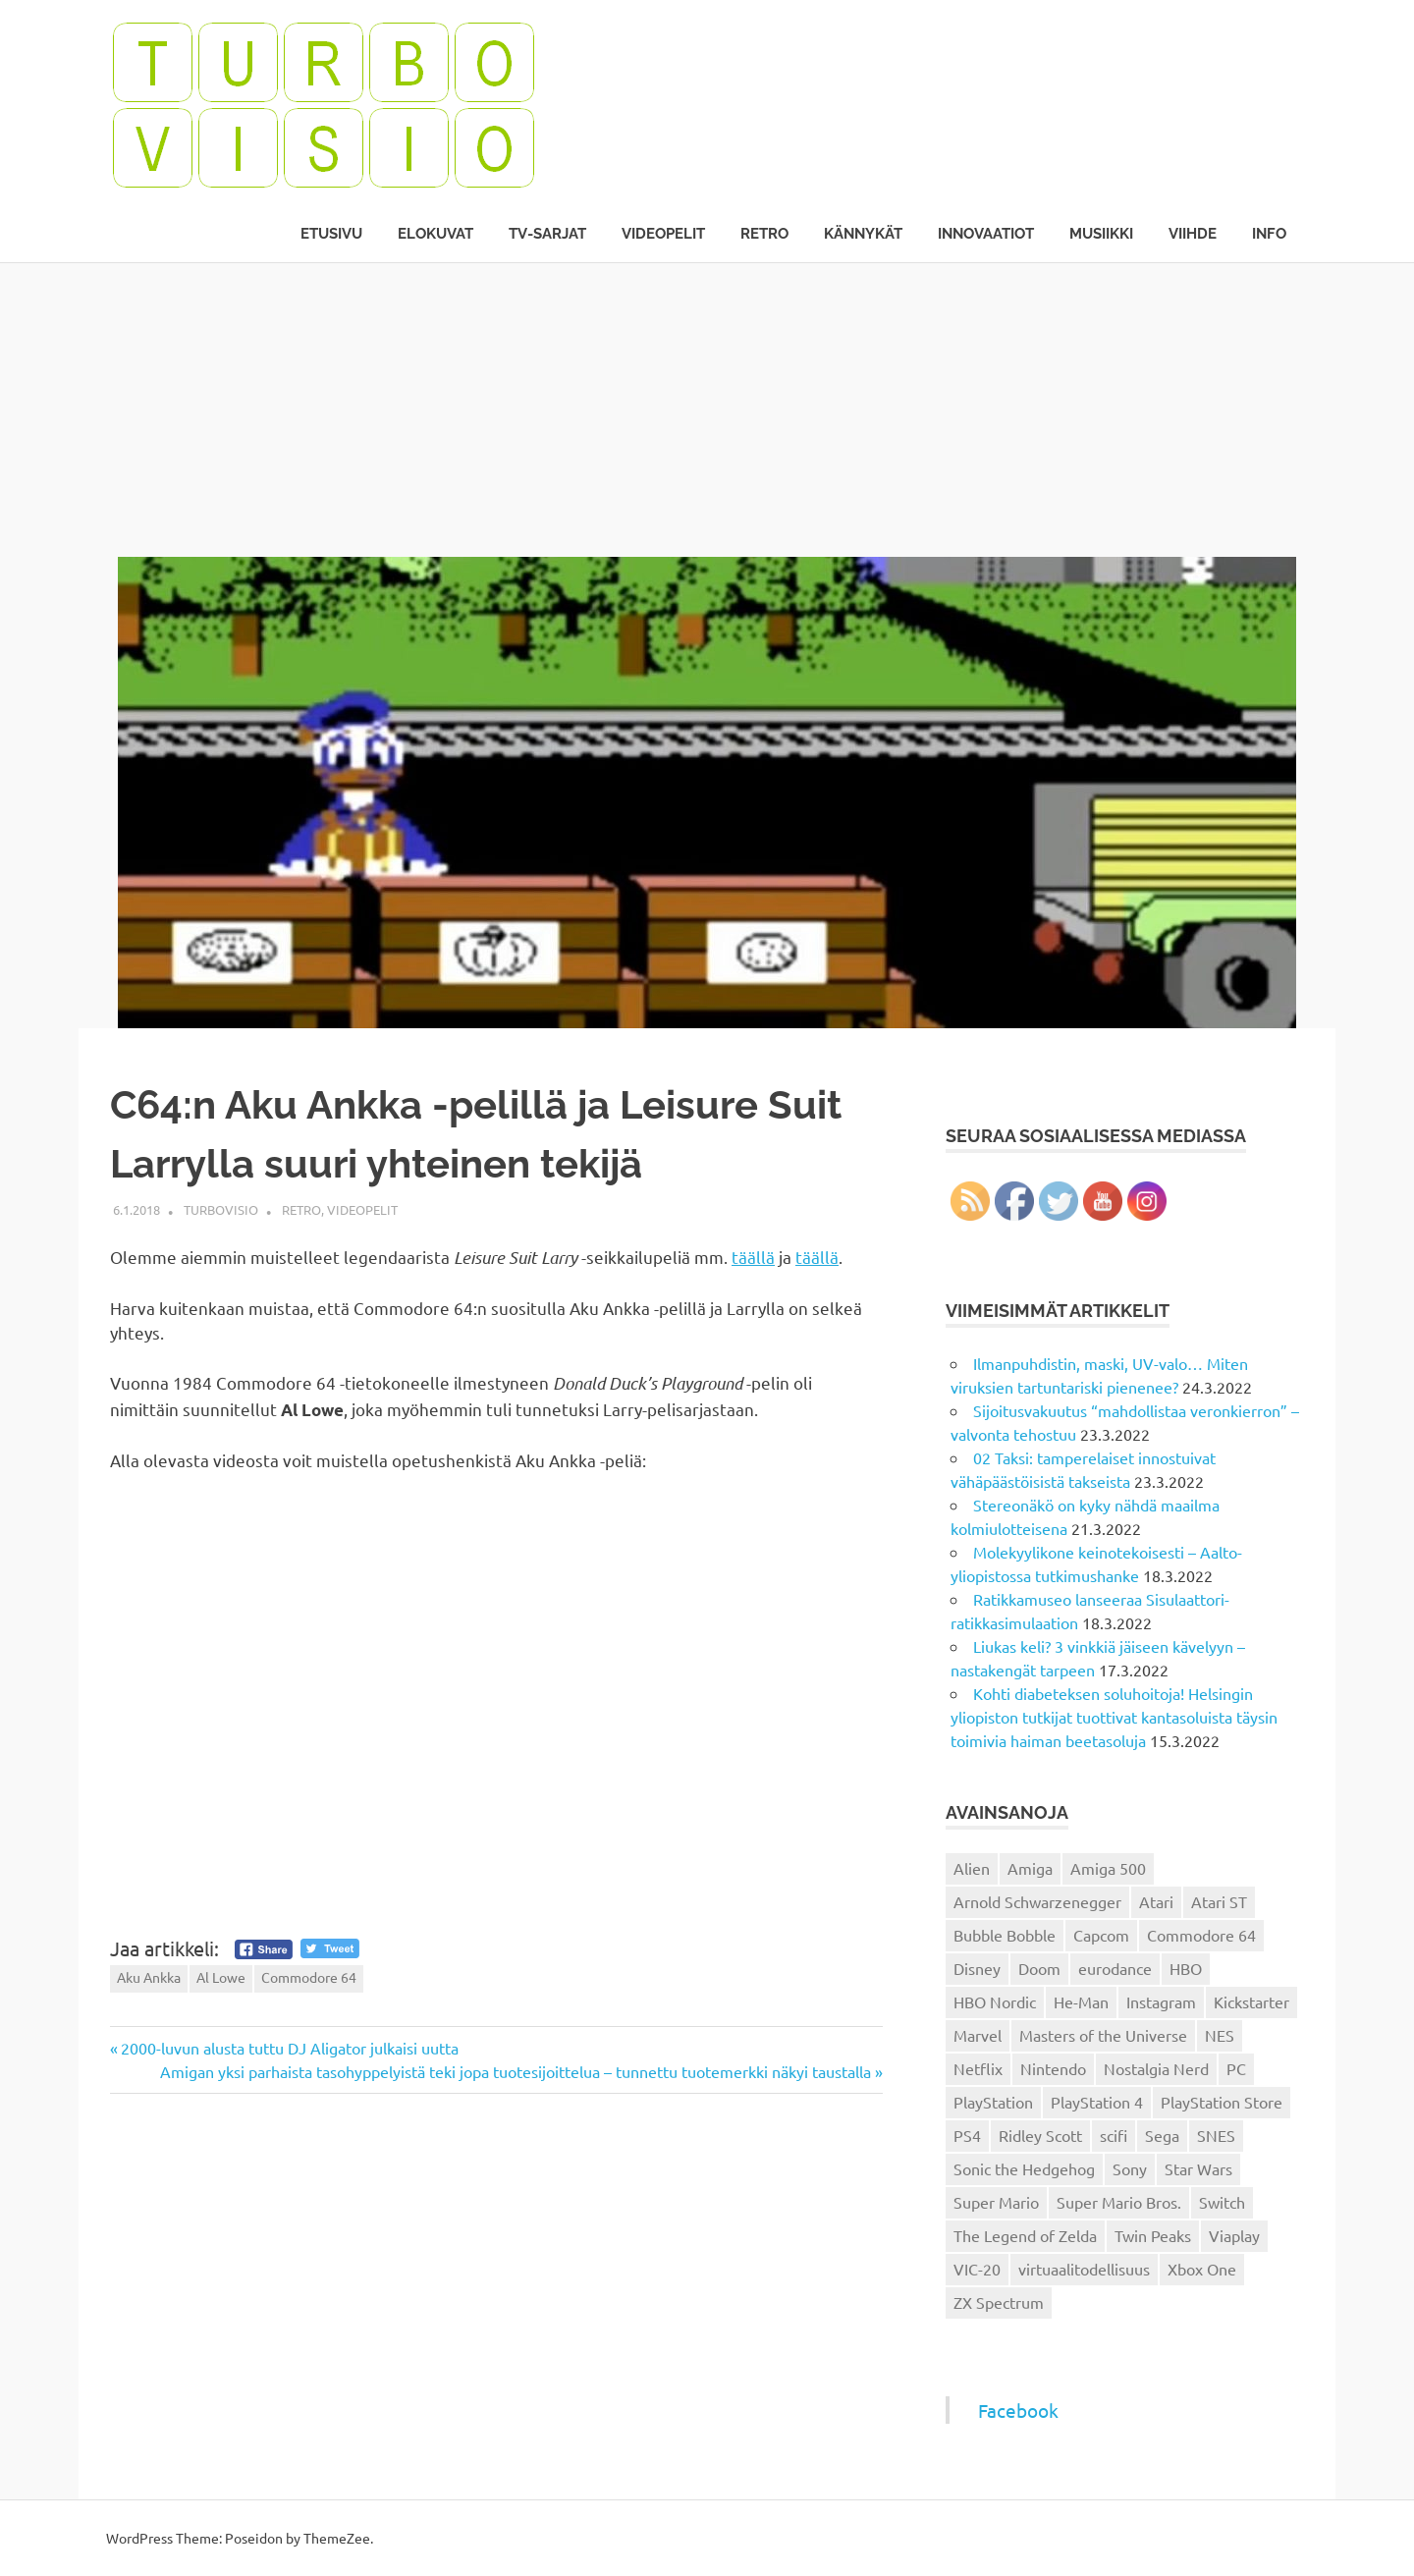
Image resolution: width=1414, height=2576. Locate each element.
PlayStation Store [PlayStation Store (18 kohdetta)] (1221, 2101)
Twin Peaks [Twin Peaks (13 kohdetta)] (1153, 2235)
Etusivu (331, 234)
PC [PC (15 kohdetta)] (1236, 2068)
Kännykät (863, 234)
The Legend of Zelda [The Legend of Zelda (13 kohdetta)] (1025, 2235)
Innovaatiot (986, 234)
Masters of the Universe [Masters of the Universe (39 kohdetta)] (1103, 2035)
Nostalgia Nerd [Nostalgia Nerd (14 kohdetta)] (1156, 2068)
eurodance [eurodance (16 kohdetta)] (1115, 1968)
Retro (764, 234)
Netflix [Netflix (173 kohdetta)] (978, 2068)
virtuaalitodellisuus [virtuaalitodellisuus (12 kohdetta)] (1084, 2268)
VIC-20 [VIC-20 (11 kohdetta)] (977, 2268)
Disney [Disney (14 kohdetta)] (977, 1968)
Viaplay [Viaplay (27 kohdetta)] (1234, 2235)
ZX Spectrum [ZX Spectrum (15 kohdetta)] (998, 2302)
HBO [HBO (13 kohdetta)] (1185, 1968)
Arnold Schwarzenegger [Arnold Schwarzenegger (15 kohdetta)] (1037, 1901)
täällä (753, 1256)
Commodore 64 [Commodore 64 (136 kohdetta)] (1201, 1935)
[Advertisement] (707, 409)
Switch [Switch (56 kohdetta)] (1222, 2202)
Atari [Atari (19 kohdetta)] (1156, 1901)
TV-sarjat (547, 234)
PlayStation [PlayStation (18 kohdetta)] (993, 2101)
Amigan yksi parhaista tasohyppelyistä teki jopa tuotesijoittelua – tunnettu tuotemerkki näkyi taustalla (515, 2071)
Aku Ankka (149, 1977)
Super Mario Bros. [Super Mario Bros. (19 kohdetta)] (1119, 2202)
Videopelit (663, 234)
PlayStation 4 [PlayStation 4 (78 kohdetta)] (1097, 2101)
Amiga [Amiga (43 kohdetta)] (1030, 1868)
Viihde (1193, 234)
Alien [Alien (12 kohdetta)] (971, 1868)
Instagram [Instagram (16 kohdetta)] (1161, 2001)
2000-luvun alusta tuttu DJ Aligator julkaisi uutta (289, 2047)
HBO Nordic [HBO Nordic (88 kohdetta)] (994, 2001)
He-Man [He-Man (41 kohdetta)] (1081, 2001)
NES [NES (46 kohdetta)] (1219, 2035)
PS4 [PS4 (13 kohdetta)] (967, 2135)
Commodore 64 (308, 1977)
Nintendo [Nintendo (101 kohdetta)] (1053, 2068)
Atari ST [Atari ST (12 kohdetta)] (1219, 1901)
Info (1269, 234)
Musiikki (1101, 234)
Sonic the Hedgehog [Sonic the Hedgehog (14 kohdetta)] (1024, 2168)
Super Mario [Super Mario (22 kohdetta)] (996, 2202)
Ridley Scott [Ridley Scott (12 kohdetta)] (1040, 2135)
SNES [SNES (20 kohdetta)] (1216, 2135)
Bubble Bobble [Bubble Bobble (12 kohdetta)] (1004, 1935)
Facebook (1018, 2410)
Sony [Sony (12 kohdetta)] (1130, 2168)
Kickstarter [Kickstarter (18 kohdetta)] (1251, 2001)
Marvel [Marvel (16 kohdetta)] (977, 2035)
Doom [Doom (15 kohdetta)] (1039, 1968)
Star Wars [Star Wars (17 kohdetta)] (1198, 2168)
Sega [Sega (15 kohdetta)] (1162, 2135)
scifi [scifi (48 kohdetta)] (1113, 2135)
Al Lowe (220, 1977)
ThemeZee (336, 2538)
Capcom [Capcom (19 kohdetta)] (1101, 1935)
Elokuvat (435, 234)
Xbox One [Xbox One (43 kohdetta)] (1202, 2268)
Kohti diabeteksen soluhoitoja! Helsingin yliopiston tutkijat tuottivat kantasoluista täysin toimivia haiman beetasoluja (1114, 1716)
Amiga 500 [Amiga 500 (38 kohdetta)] (1108, 1868)
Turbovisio (221, 1209)
